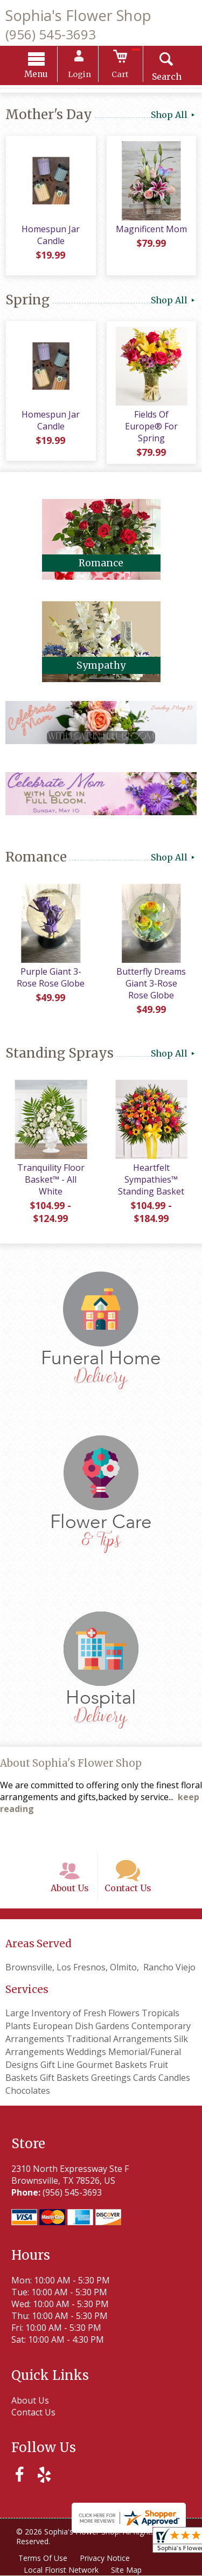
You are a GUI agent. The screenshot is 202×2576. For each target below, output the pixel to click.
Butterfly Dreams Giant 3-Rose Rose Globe (152, 981)
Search (164, 77)
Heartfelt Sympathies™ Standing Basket (152, 1178)
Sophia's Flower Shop (78, 15)
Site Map (127, 2570)
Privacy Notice (106, 2558)
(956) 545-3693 (50, 34)
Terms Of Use (43, 2558)
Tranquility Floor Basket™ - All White (50, 1178)
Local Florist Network (61, 2570)
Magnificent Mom (151, 230)
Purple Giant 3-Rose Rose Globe (51, 976)
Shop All (174, 115)
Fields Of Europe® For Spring (152, 421)
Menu (39, 75)
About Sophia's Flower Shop (71, 1761)
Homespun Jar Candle (51, 236)
